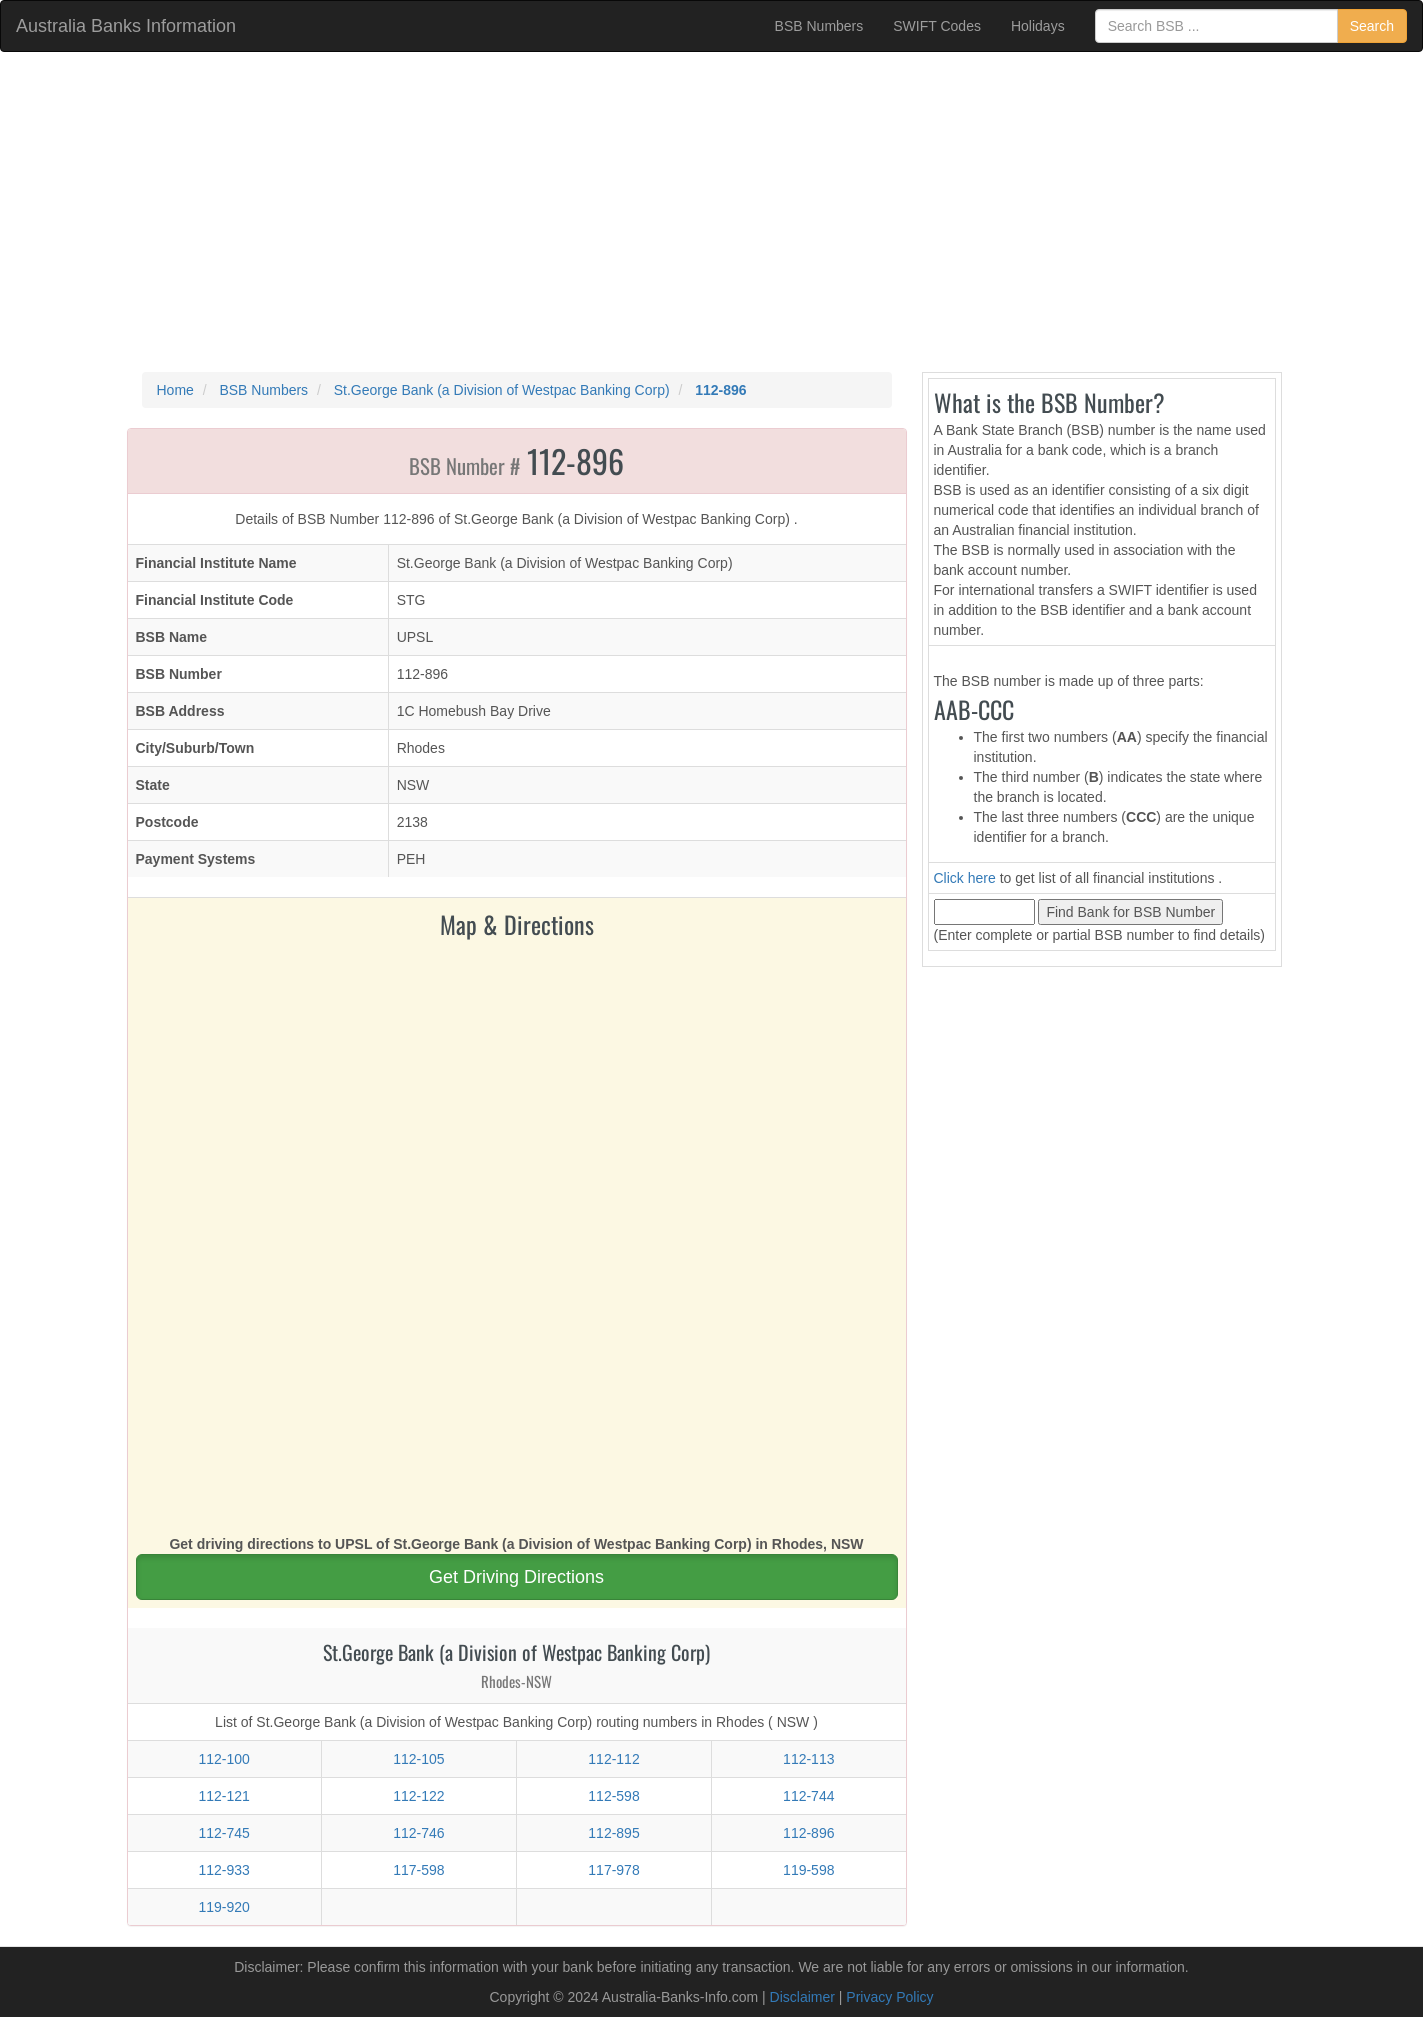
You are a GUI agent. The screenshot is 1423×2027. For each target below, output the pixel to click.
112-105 (418, 1759)
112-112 (613, 1759)
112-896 (808, 1833)
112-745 (223, 1833)
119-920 (223, 1907)
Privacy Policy (889, 1997)
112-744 (808, 1796)
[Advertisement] (712, 212)
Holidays (1038, 26)
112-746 (418, 1833)
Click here (965, 878)
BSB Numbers (819, 26)
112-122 (418, 1796)
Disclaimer (802, 1997)
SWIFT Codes (937, 26)
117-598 (418, 1870)
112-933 (223, 1870)
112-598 (613, 1796)
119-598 (808, 1870)
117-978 (613, 1870)
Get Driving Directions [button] (516, 1577)
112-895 (613, 1833)
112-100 (223, 1759)
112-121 (223, 1796)
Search (1372, 26)
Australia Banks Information (126, 26)
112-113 (808, 1759)
